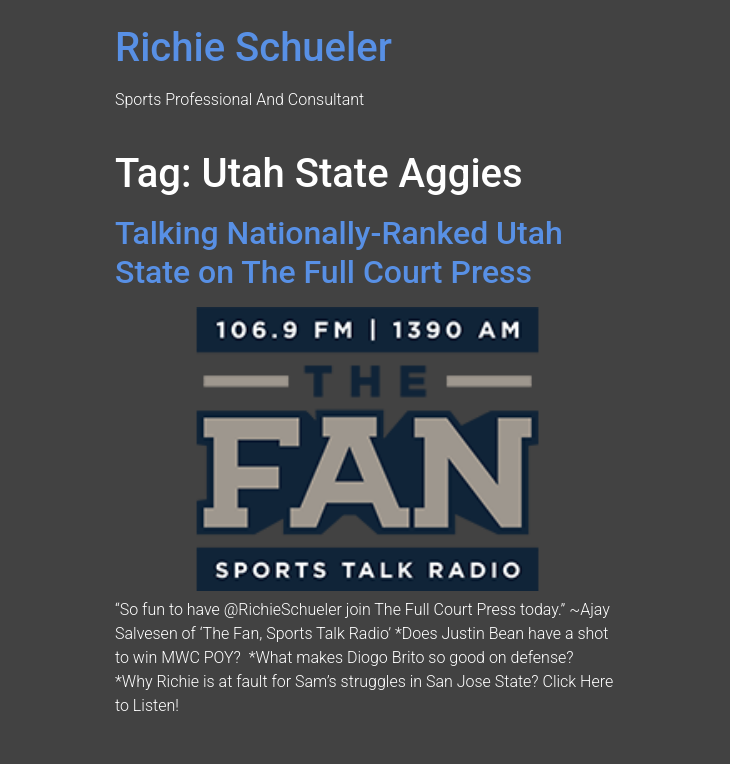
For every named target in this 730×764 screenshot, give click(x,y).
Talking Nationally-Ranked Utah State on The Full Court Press (339, 252)
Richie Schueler (253, 47)
